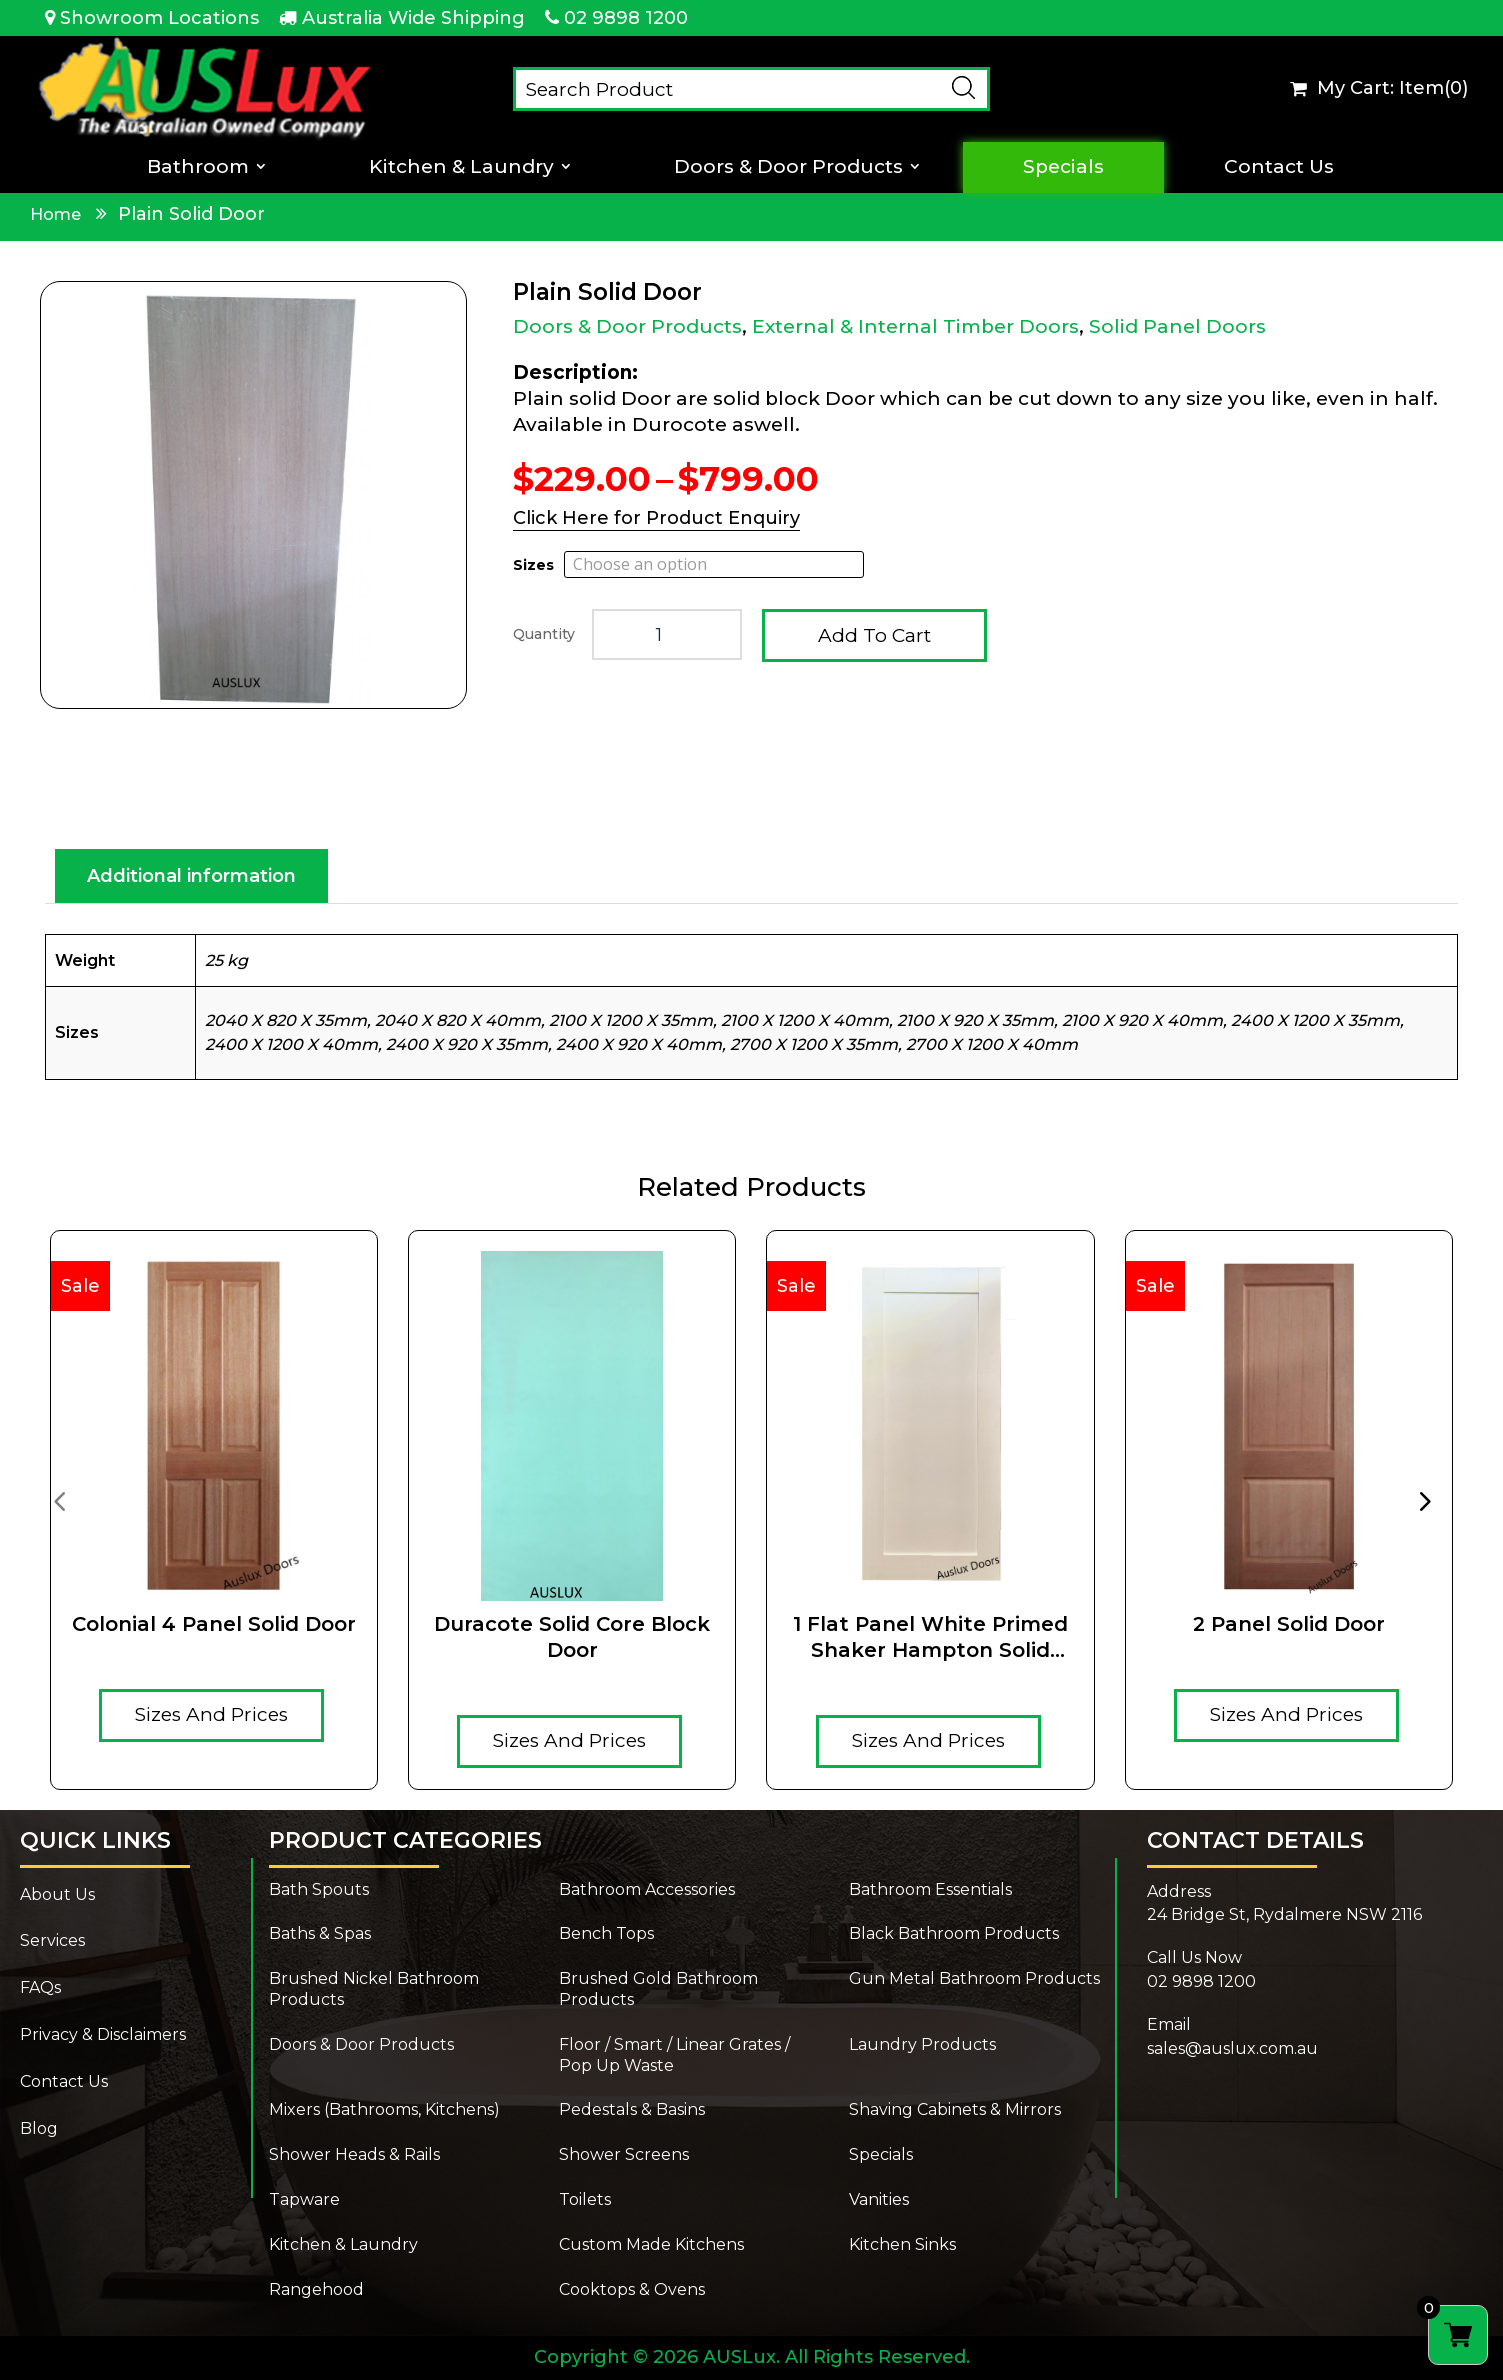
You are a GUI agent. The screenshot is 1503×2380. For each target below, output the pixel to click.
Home (55, 214)
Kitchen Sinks (902, 2244)
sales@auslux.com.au (1232, 2048)
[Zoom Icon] (253, 495)
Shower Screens (624, 2154)
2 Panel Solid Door (1289, 1624)
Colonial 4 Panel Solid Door (214, 1624)
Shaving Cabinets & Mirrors (955, 2109)
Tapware (304, 2199)
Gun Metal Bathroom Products (974, 1978)
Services (52, 1940)
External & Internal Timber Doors (915, 326)
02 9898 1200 (626, 18)
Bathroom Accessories (647, 1889)
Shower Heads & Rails (354, 2154)
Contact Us (1279, 167)
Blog (39, 2128)
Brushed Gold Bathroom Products (658, 1989)
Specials (1063, 167)
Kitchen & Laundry (461, 167)
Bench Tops (606, 1933)
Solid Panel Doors (1177, 326)
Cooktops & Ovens (632, 2289)
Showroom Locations (159, 18)
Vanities (879, 2199)
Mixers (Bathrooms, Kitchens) (384, 2109)
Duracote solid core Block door (572, 1637)
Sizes (533, 565)
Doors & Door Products (788, 167)
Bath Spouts (319, 1889)
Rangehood (316, 2289)
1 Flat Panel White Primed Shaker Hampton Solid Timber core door (930, 1637)
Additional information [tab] (191, 876)
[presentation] (59, 1500)
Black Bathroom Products (954, 1933)
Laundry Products (922, 2044)
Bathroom (198, 167)
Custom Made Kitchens (651, 2244)
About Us (57, 1894)
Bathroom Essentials (930, 1889)
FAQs (40, 1987)
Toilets (585, 2199)
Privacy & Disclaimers (103, 2034)
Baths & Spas (320, 1933)
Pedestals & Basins (632, 2109)
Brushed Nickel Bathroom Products (374, 1989)
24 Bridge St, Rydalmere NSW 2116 (1284, 1914)
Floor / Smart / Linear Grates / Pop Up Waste (674, 2055)
